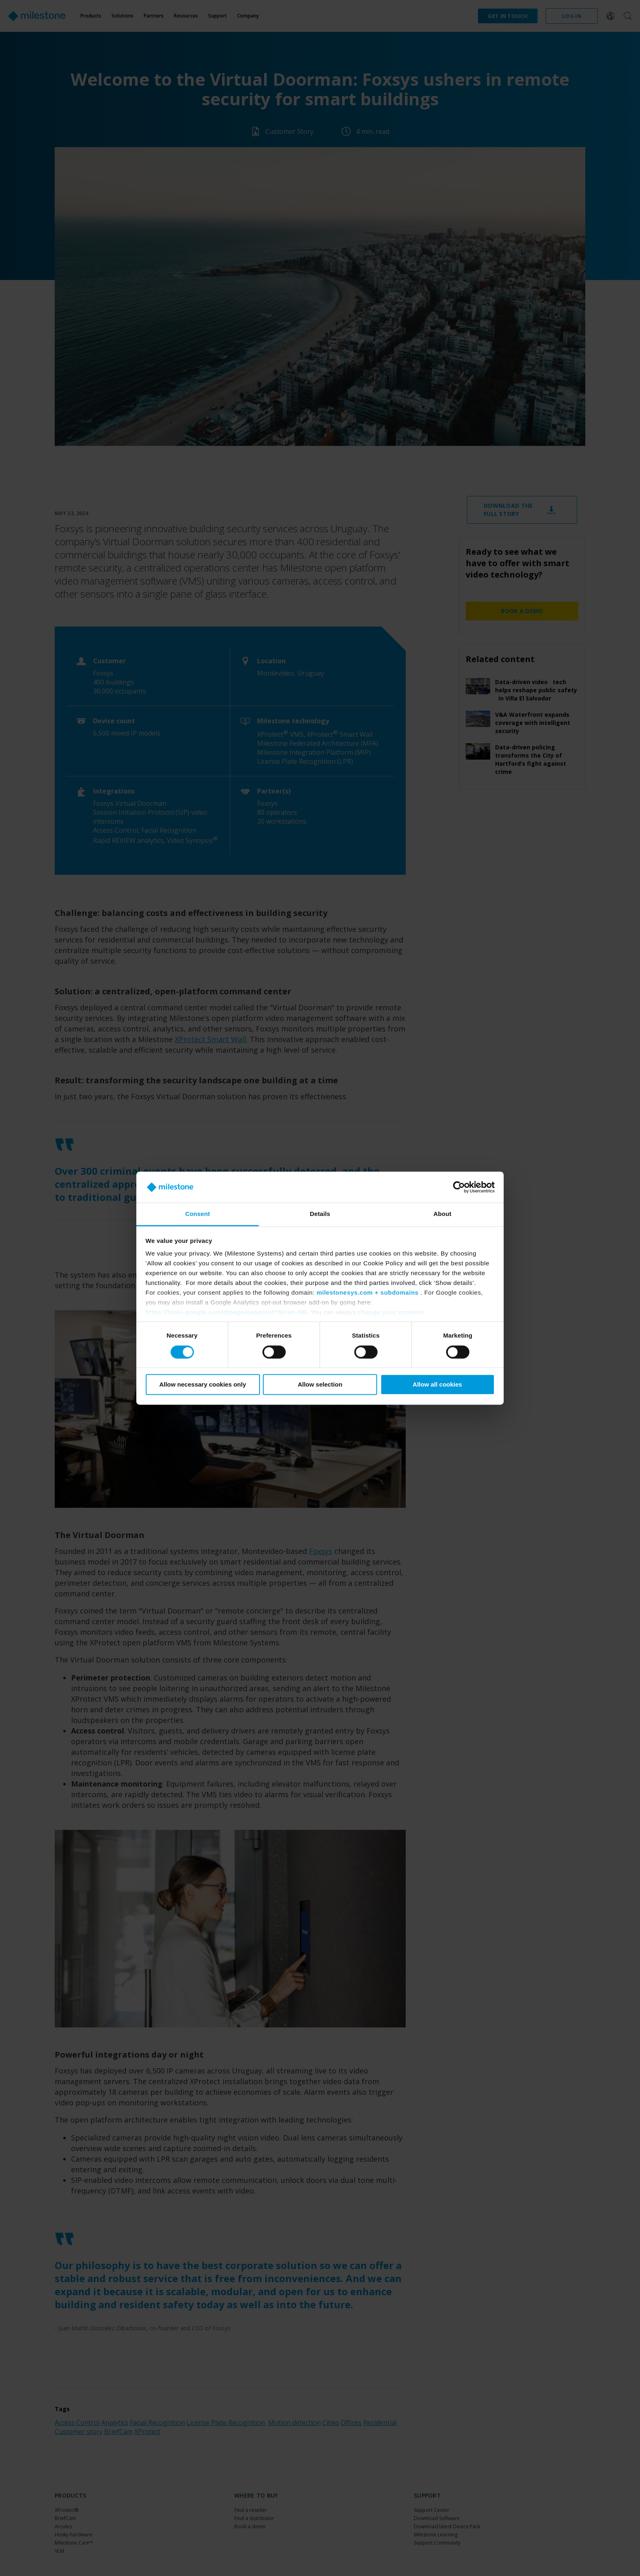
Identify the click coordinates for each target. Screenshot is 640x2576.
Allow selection (320, 1384)
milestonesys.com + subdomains (367, 1292)
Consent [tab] (197, 1214)
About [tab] (442, 1214)
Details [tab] (320, 1214)
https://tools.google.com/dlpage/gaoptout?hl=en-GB (226, 1312)
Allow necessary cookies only (202, 1384)
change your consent (390, 1312)
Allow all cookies (437, 1384)
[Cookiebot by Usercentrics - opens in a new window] (459, 1187)
